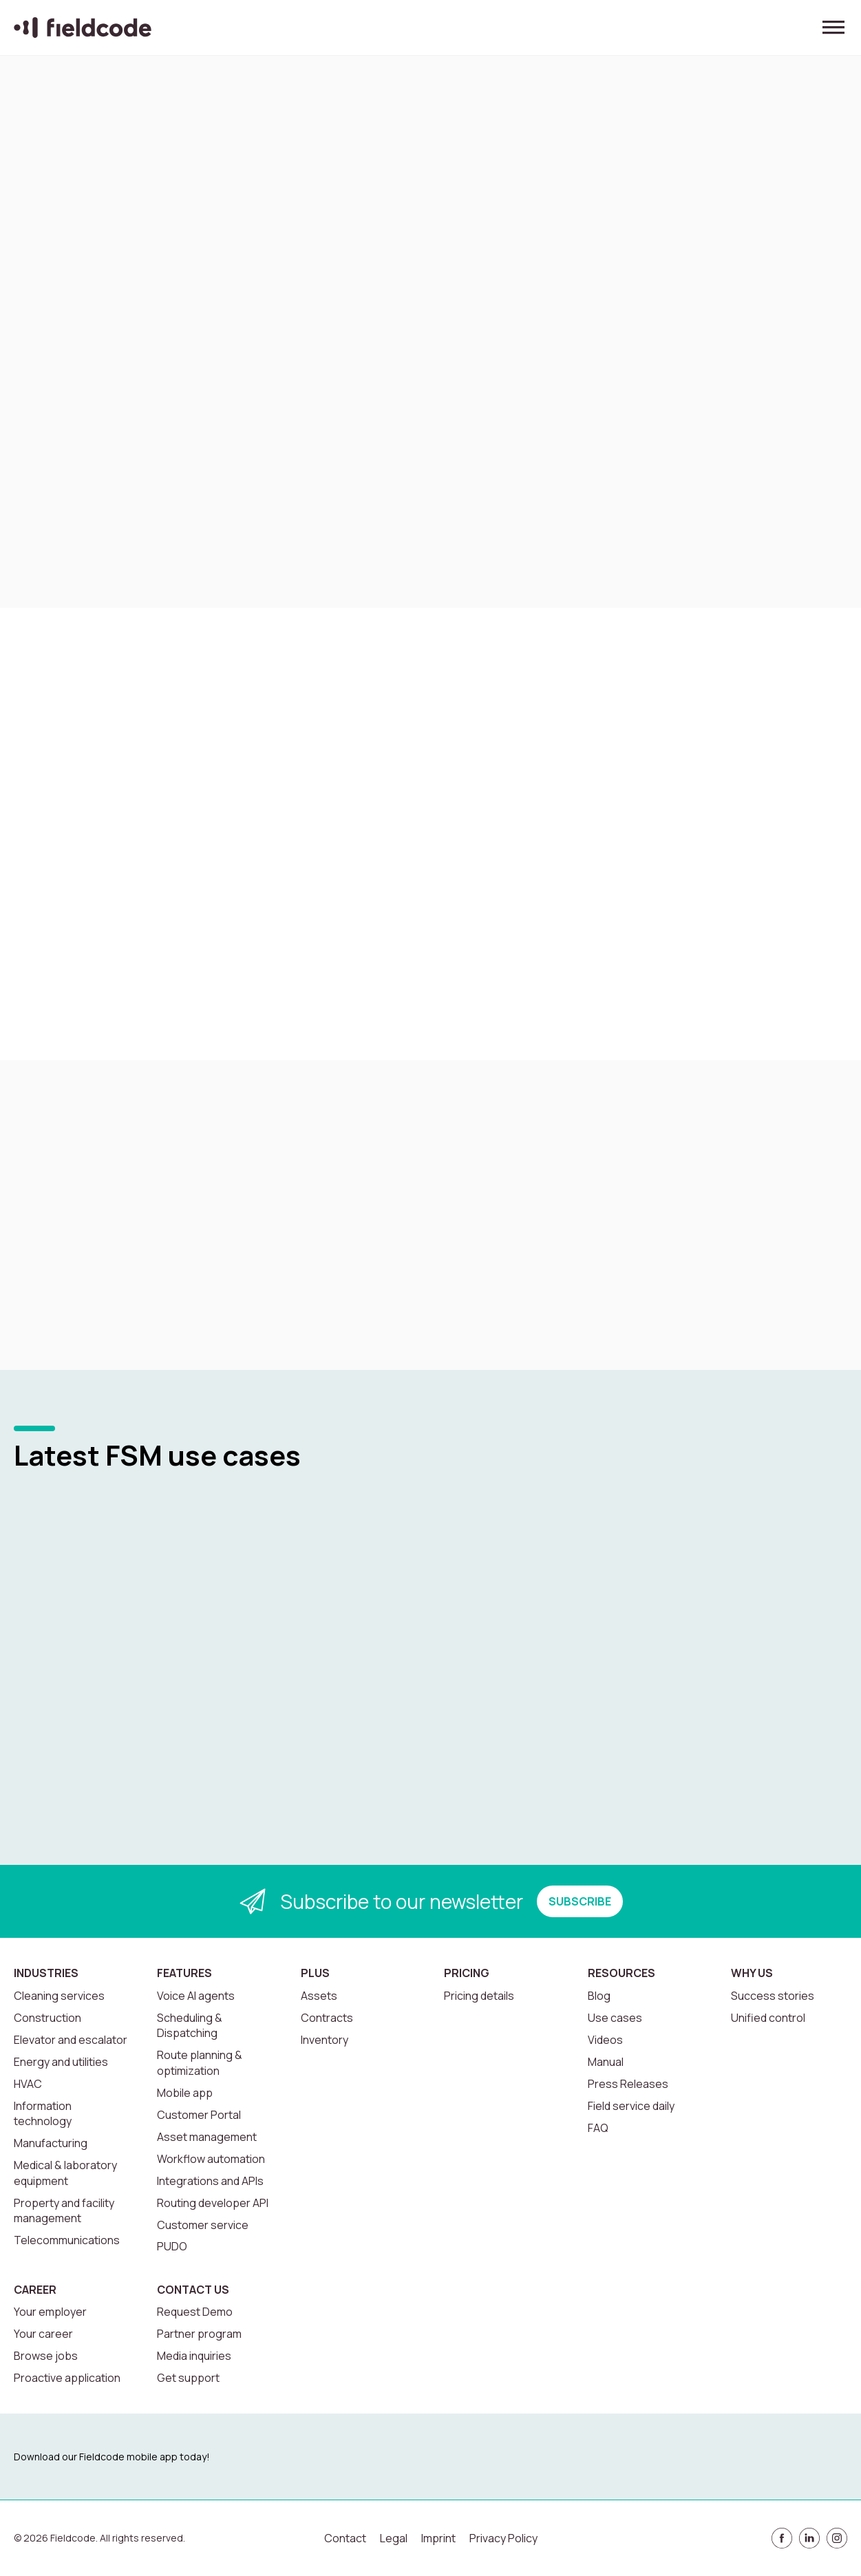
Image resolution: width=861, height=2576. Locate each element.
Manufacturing (50, 2143)
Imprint (438, 2538)
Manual (606, 2061)
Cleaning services (59, 1995)
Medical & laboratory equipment (65, 2172)
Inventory (324, 2039)
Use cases (615, 2017)
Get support (188, 2377)
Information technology (43, 2113)
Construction (47, 2017)
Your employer (50, 2311)
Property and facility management (64, 2210)
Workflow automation (211, 2158)
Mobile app (185, 2092)
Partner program (199, 2333)
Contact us (193, 2289)
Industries (46, 1973)
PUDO (172, 2246)
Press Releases (628, 2083)
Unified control (768, 2017)
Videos (605, 2039)
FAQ (598, 2127)
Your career (43, 2333)
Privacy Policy (503, 2538)
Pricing (466, 1973)
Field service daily (631, 2105)
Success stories (772, 1995)
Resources (621, 1973)
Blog (599, 1995)
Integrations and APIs (210, 2180)
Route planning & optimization (199, 2062)
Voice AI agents (196, 1995)
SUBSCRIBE (580, 1901)
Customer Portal (199, 2114)
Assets (319, 1995)
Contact (345, 2538)
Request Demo (195, 2311)
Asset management (207, 2136)
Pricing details (479, 1995)
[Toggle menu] (833, 27)
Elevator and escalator (70, 2039)
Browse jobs (46, 2355)
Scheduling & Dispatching (189, 2025)
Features (184, 1973)
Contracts (327, 2017)
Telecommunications (67, 2240)
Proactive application (67, 2377)
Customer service (202, 2224)
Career (35, 2289)
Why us (752, 1973)
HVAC (28, 2083)
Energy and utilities (61, 2061)
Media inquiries (194, 2355)
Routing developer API (212, 2202)
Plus (315, 1973)
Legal (393, 2538)
